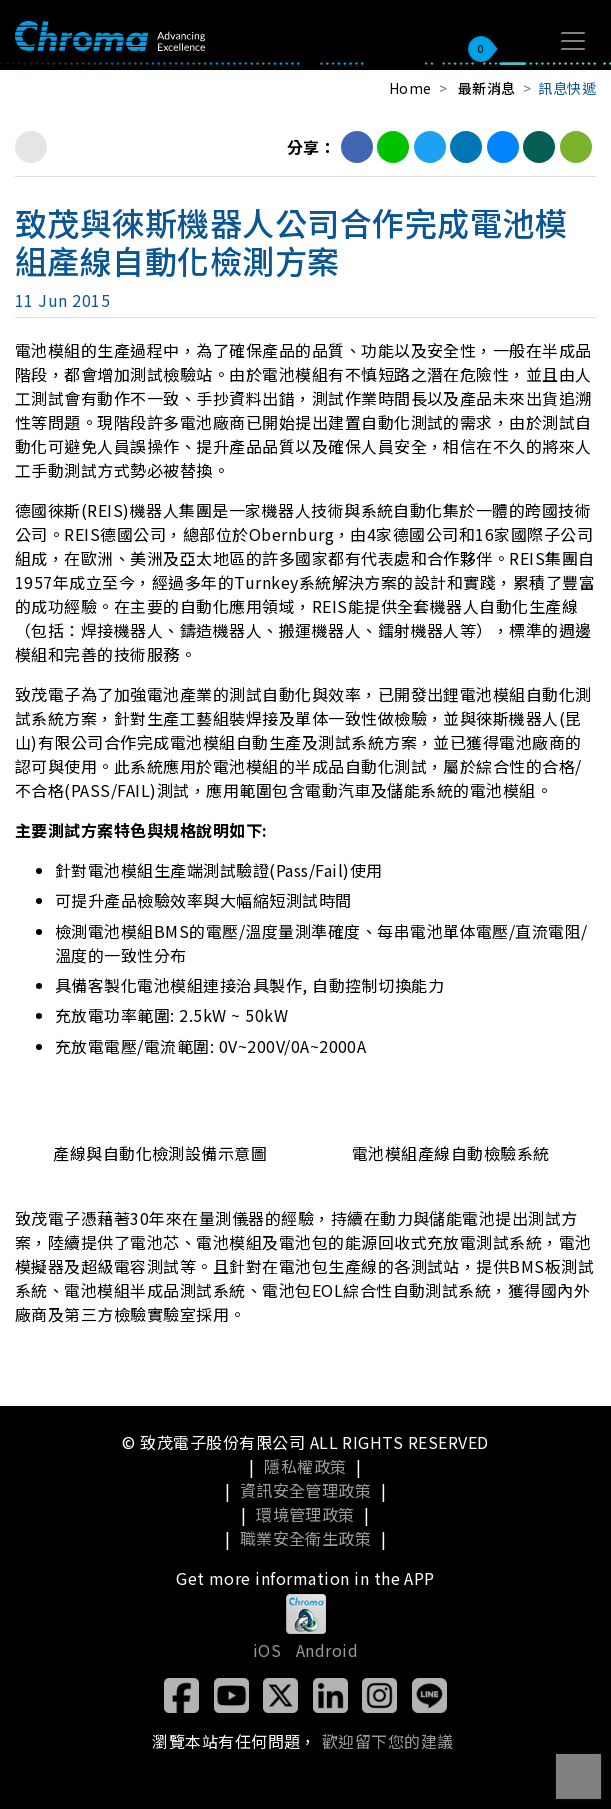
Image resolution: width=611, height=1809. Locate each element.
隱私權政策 (305, 1466)
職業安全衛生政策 (306, 1538)
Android (327, 1650)
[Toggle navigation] (573, 41)
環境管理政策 (305, 1514)
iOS (267, 1650)
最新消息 (487, 88)
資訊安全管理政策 (306, 1490)
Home (410, 88)
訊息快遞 (567, 88)
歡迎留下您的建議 (388, 1741)
